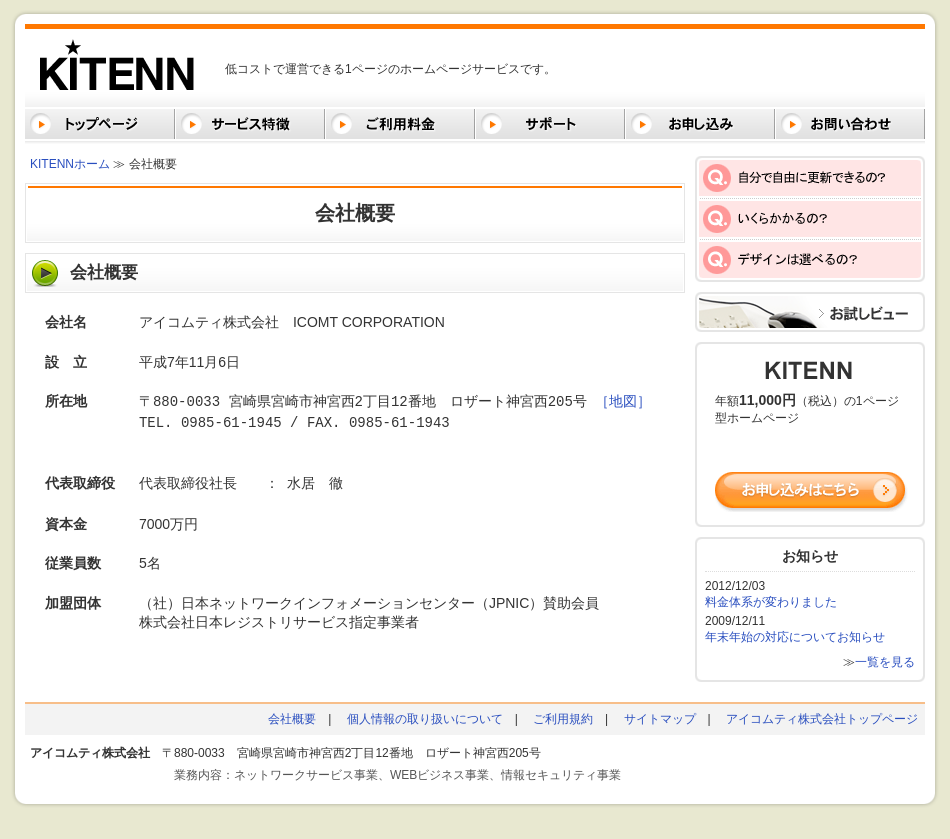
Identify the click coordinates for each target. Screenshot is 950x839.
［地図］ (623, 401)
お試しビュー (810, 312)
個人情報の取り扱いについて (425, 719)
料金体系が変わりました (771, 602)
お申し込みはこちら (812, 492)
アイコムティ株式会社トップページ (822, 719)
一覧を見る (885, 662)
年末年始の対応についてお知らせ (795, 637)
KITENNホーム (70, 164)
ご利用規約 (563, 719)
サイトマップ (660, 719)
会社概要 (292, 719)
